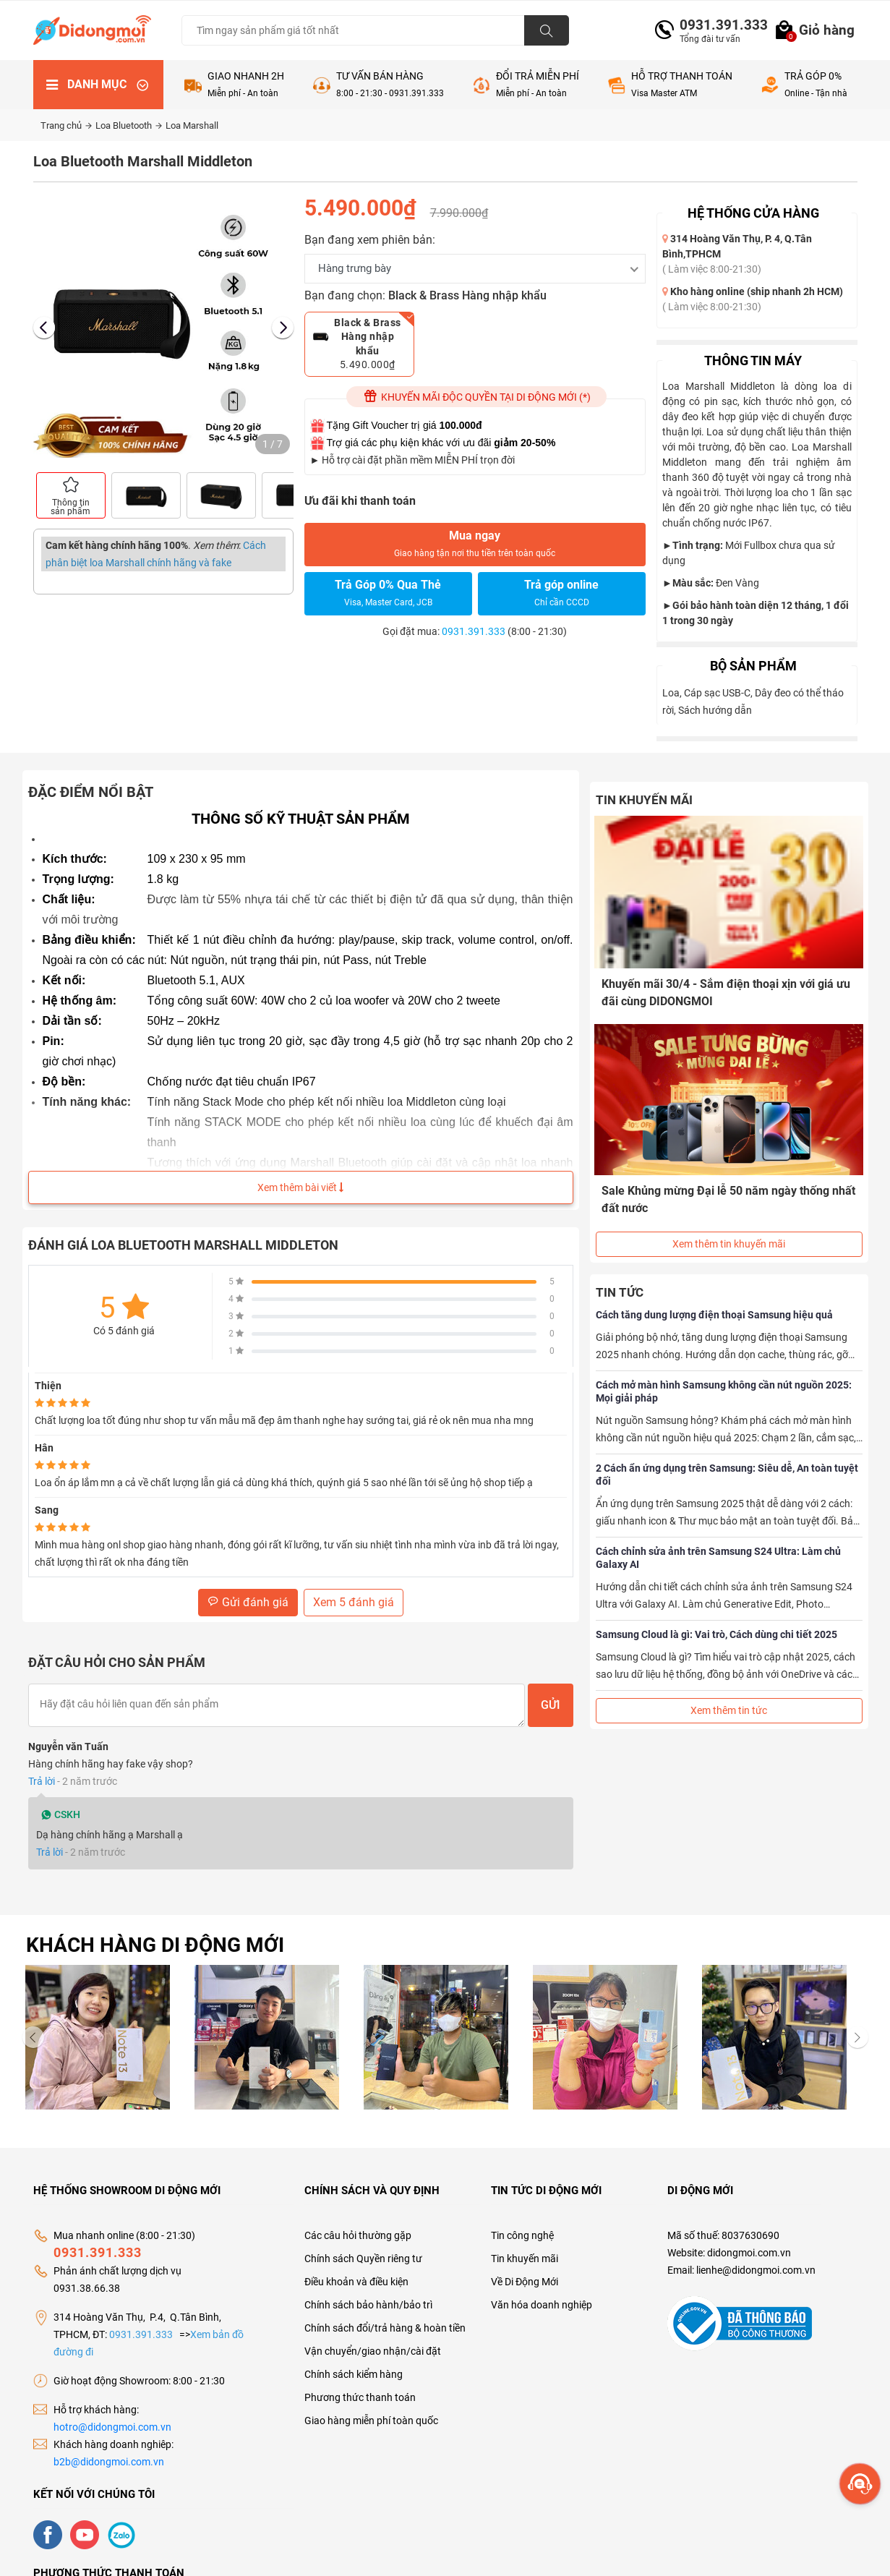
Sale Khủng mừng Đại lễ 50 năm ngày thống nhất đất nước (717, 1190)
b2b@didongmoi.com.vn (109, 2462)
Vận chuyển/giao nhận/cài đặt (372, 2351)
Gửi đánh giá (247, 1602)
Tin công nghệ (522, 2235)
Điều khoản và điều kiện (356, 2281)
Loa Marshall (192, 125)
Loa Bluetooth (128, 125)
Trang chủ (66, 125)
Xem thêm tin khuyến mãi (728, 1227)
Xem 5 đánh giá (353, 1602)
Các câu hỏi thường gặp (357, 2235)
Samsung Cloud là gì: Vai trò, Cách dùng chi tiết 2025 (716, 1618)
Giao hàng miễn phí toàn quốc (371, 2420)
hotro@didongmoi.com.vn (112, 2427)
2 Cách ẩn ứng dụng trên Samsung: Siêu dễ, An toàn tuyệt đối (727, 1458)
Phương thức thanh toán (360, 2397)
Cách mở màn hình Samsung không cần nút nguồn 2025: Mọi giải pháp (724, 1374)
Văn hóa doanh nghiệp (541, 2305)
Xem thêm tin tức (728, 1693)
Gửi (550, 1705)
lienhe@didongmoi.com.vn (756, 2270)
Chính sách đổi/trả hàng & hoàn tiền (385, 2328)
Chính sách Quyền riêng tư (363, 2258)
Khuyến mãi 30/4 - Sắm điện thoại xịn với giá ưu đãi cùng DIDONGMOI (727, 991)
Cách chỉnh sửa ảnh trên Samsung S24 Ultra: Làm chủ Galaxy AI (718, 1541)
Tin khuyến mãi (524, 2258)
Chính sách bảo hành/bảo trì (368, 2305)
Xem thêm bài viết (300, 1187)
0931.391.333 (718, 25)
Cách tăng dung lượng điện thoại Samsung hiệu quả (714, 1298)
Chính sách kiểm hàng (353, 2374)
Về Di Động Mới (524, 2281)
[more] (860, 2484)
